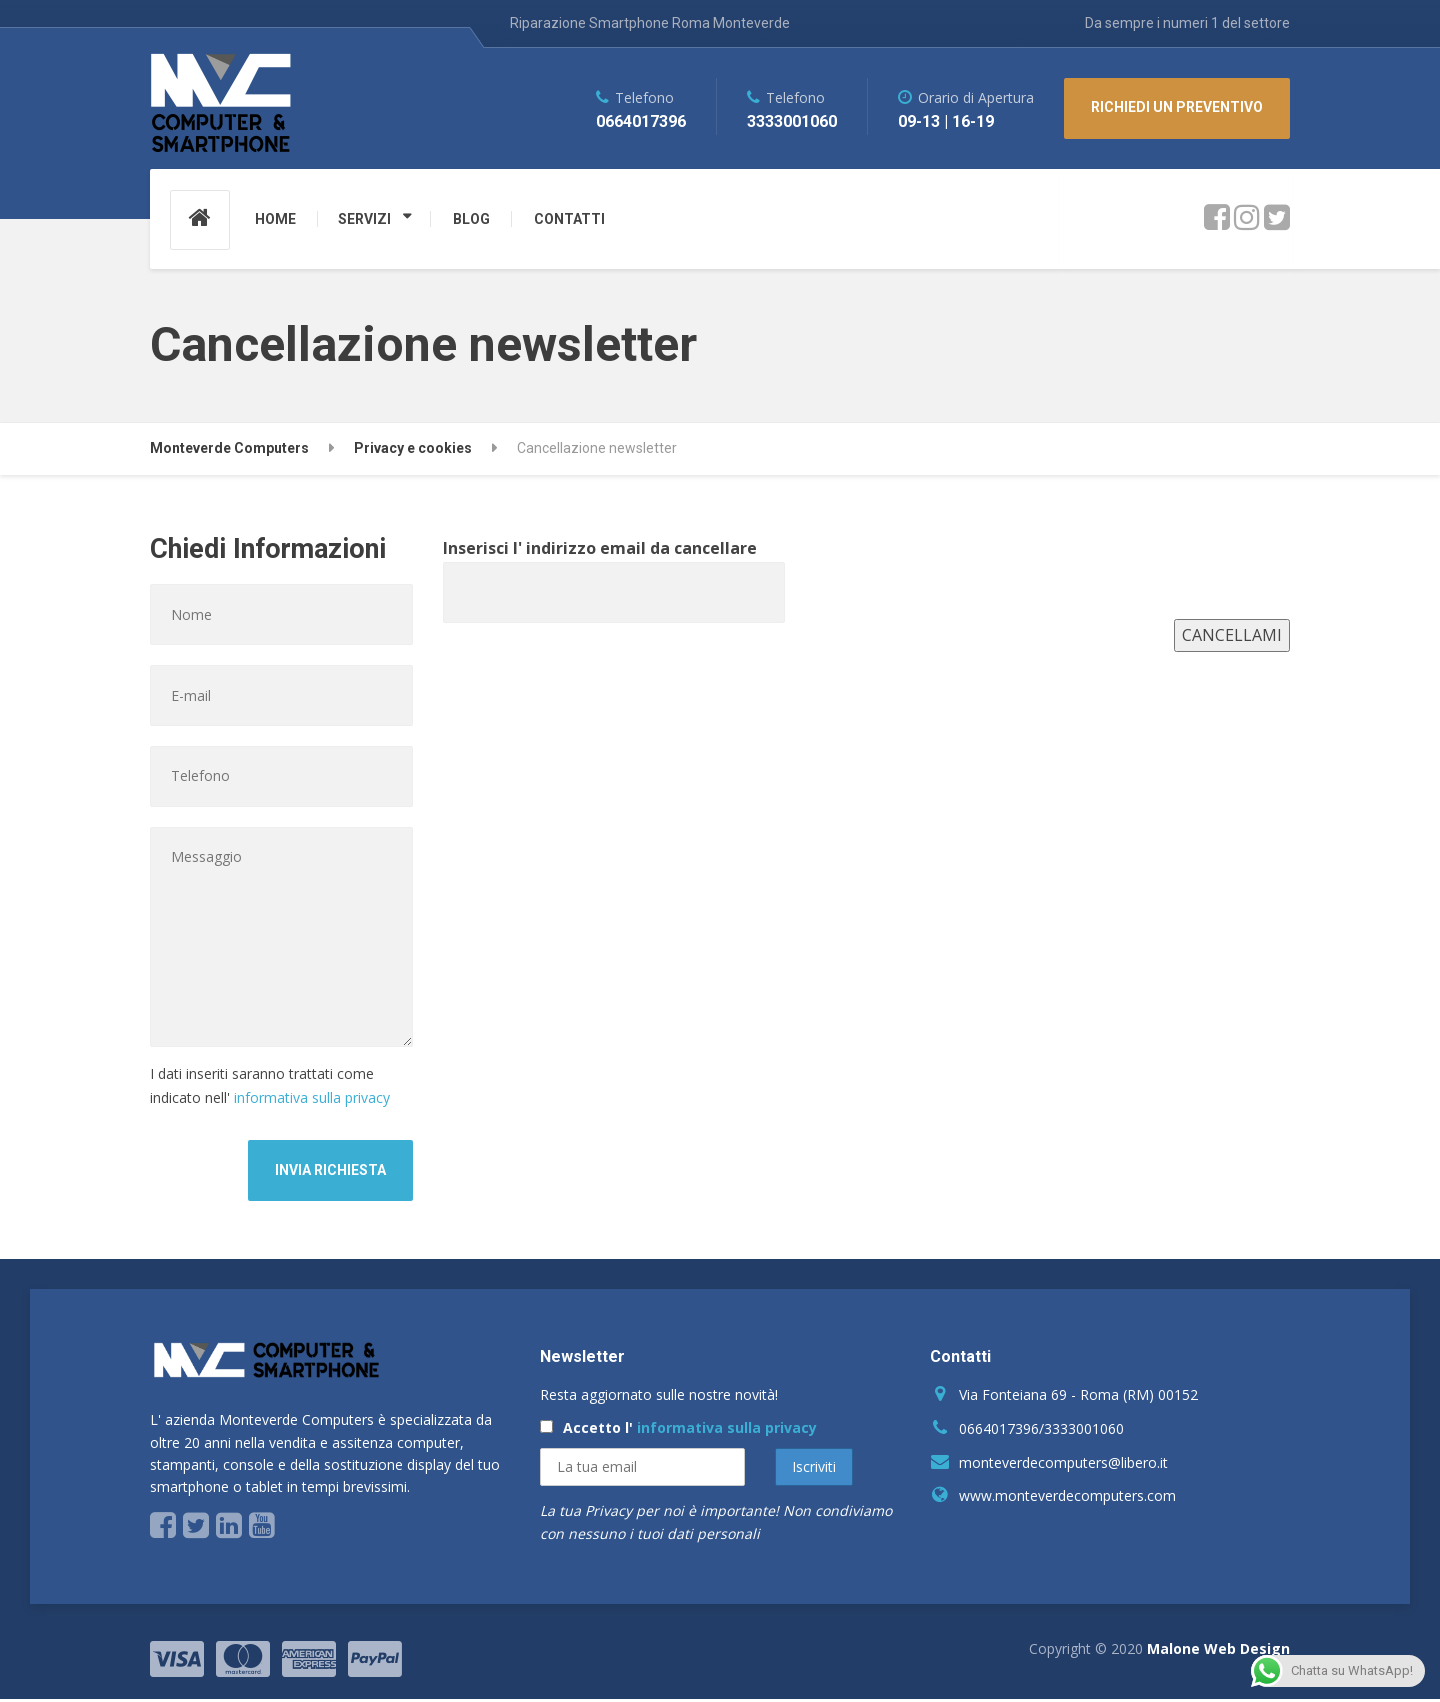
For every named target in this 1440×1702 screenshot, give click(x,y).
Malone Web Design (1218, 1651)
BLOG (471, 219)
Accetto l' (678, 1430)
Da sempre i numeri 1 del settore (1187, 23)
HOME (275, 219)
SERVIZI (364, 219)
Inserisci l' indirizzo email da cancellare (614, 570)
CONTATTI (569, 219)
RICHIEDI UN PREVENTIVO (1177, 107)
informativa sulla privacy (312, 1100)
